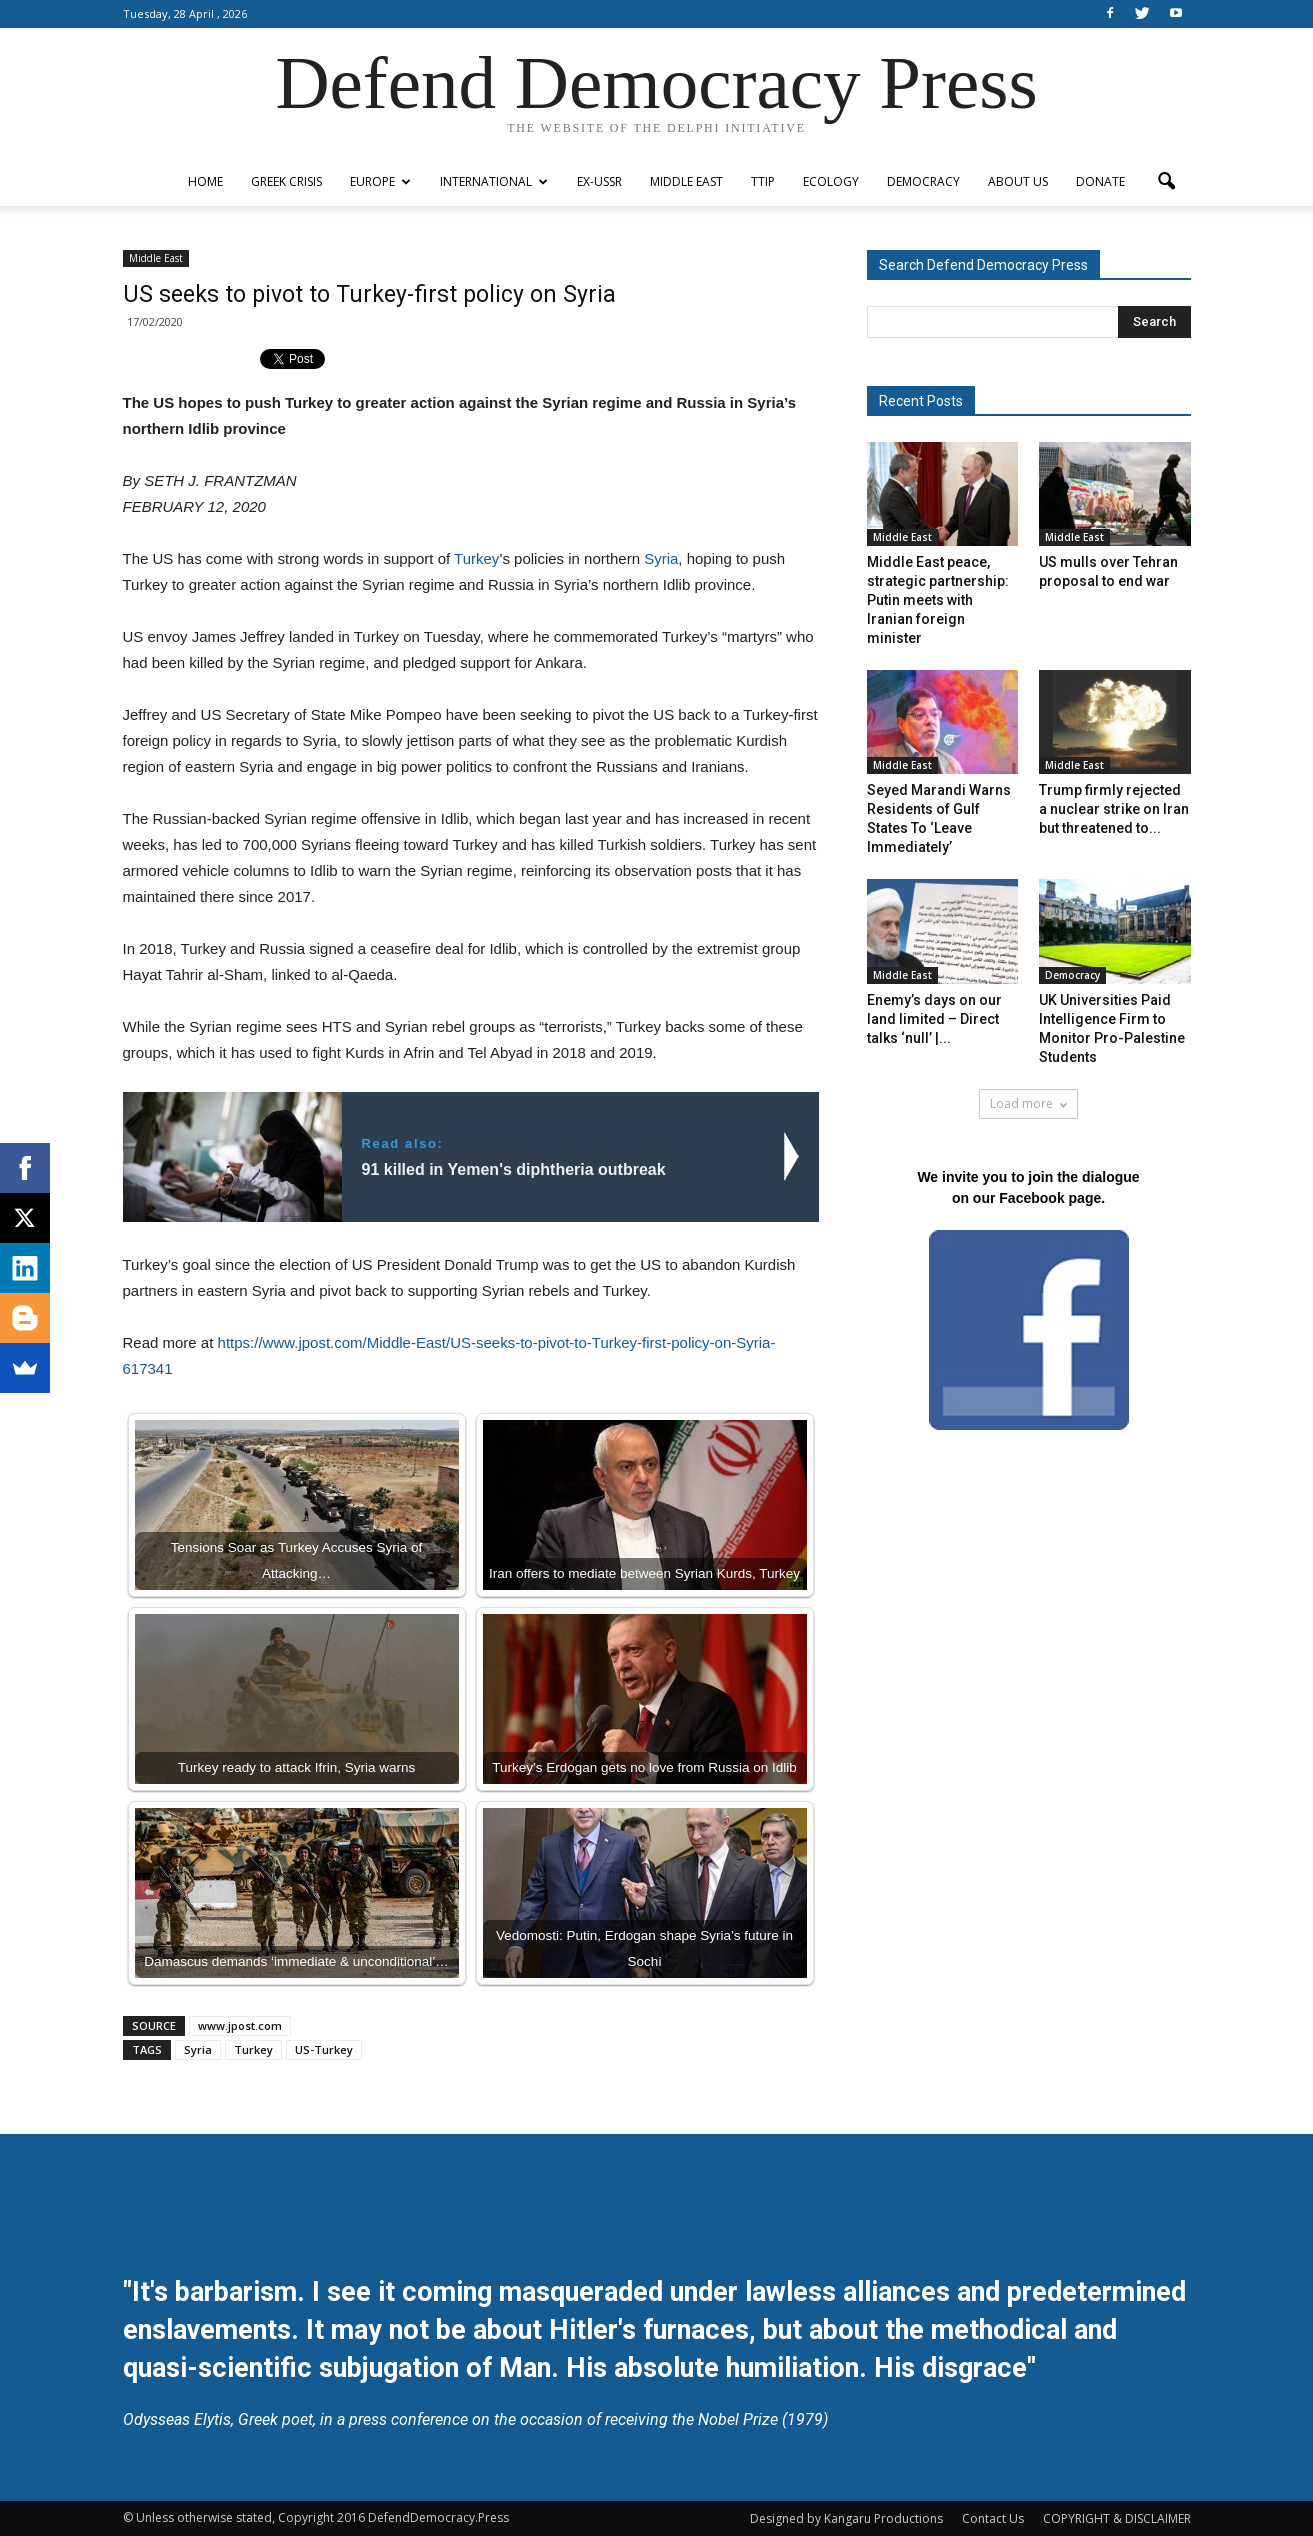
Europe (380, 181)
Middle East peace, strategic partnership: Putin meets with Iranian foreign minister (938, 600)
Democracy (923, 181)
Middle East (686, 181)
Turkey (476, 558)
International (494, 181)
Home (205, 181)
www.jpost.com (240, 2025)
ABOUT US (1018, 181)
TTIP (763, 181)
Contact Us (993, 2518)
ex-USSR (599, 181)
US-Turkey (324, 2049)
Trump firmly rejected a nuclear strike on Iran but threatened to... (1114, 809)
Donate (1100, 181)
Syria (661, 558)
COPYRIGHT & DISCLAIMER (1117, 2518)
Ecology (831, 181)
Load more (1028, 1103)
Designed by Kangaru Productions (846, 2518)
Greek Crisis (286, 181)
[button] (1167, 182)
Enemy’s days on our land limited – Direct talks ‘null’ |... (934, 1019)
